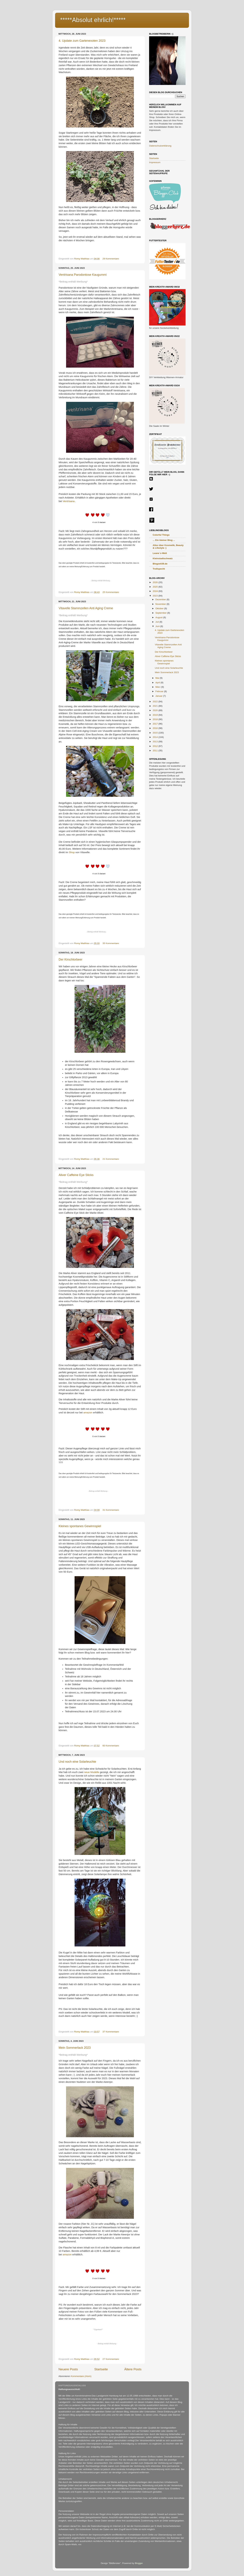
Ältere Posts (132, 2369)
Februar (159, 691)
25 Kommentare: (111, 592)
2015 (155, 732)
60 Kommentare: (111, 1745)
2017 (155, 723)
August (159, 617)
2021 (155, 706)
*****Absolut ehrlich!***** (93, 19)
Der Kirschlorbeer (70, 959)
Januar (159, 696)
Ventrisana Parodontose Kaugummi (83, 274)
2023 (155, 595)
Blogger (139, 2563)
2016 (155, 728)
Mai (157, 678)
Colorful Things (161, 535)
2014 (155, 737)
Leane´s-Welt (160, 553)
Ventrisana (69, 501)
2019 (155, 715)
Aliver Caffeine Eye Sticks (76, 1175)
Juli (157, 622)
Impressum (154, 162)
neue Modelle (91, 1772)
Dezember (161, 599)
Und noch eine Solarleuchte (77, 1761)
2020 (155, 710)
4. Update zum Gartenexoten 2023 (82, 40)
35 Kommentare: (111, 943)
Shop (72, 852)
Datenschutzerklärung (160, 145)
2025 (155, 586)
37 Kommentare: (111, 2031)
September (161, 613)
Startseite (101, 2369)
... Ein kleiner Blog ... (164, 540)
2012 (155, 746)
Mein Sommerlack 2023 (75, 2047)
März (158, 687)
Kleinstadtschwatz (163, 558)
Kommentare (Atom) (81, 2376)
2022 (155, 701)
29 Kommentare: (111, 258)
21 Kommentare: (111, 1159)
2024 (155, 591)
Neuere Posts (68, 2369)
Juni (157, 626)
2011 (155, 750)
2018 (155, 719)
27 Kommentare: (111, 2359)
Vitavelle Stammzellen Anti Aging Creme (86, 608)
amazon (87, 1412)
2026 (155, 582)
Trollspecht (159, 568)
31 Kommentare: (111, 1510)
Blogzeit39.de (160, 563)
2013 (155, 741)
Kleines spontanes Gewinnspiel (80, 1526)
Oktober (159, 608)
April (158, 682)
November (161, 604)
